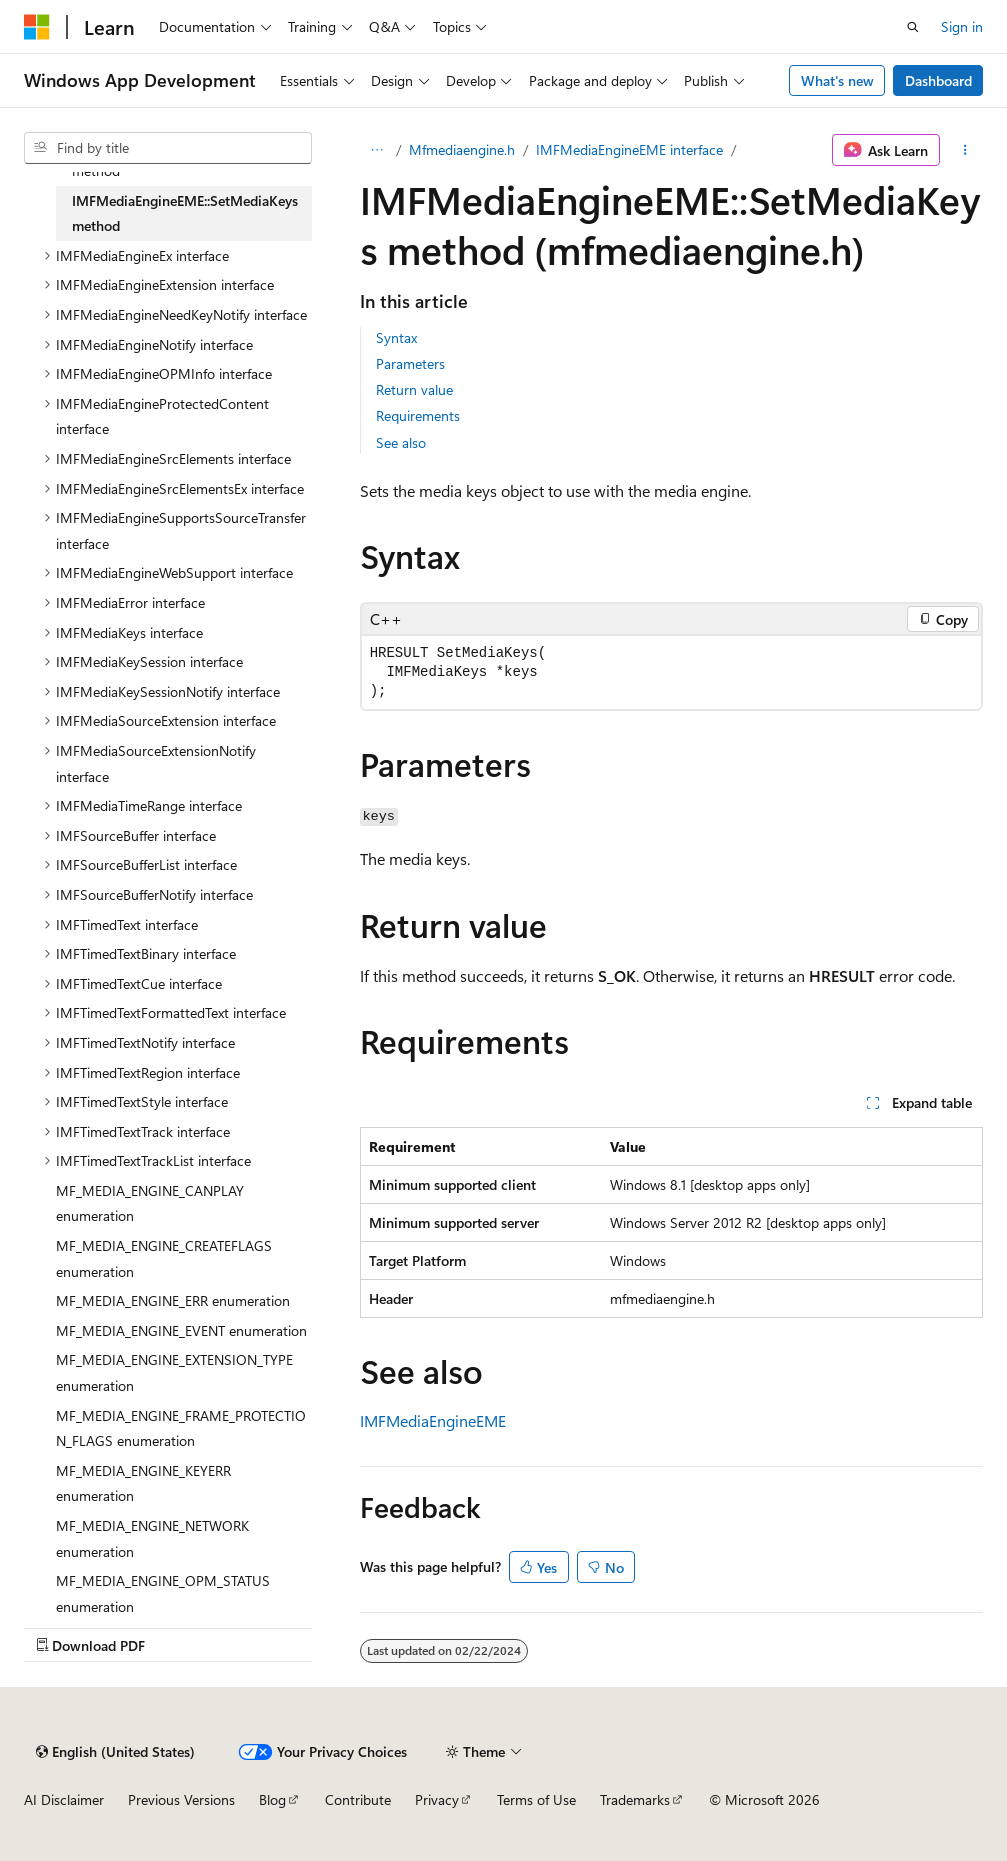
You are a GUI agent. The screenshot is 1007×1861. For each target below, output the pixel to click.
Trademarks (635, 1799)
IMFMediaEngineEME (433, 1420)
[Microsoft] (37, 27)
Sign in (962, 26)
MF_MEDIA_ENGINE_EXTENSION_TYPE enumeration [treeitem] (174, 1372)
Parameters (410, 363)
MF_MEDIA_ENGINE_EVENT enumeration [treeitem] (181, 1330)
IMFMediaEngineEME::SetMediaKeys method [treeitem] (185, 213)
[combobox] (168, 148)
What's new (837, 80)
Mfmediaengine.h (462, 149)
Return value (414, 389)
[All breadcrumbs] (377, 150)
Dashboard (938, 80)
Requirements (418, 415)
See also (401, 442)
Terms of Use (536, 1799)
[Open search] (913, 27)
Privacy (437, 1799)
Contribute (358, 1799)
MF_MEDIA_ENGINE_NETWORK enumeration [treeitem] (152, 1538)
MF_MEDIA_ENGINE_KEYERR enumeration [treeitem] (143, 1483)
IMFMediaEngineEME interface (629, 149)
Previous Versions (181, 1799)
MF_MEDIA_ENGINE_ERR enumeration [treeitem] (173, 1300)
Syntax (396, 337)
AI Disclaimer (64, 1799)
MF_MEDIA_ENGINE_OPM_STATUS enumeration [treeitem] (163, 1593)
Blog (272, 1799)
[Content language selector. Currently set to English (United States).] (115, 1752)
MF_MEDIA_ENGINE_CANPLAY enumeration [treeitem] (150, 1203)
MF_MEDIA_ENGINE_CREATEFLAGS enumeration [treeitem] (164, 1258)
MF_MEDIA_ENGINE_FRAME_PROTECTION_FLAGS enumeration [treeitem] (181, 1428)
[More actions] (965, 150)
